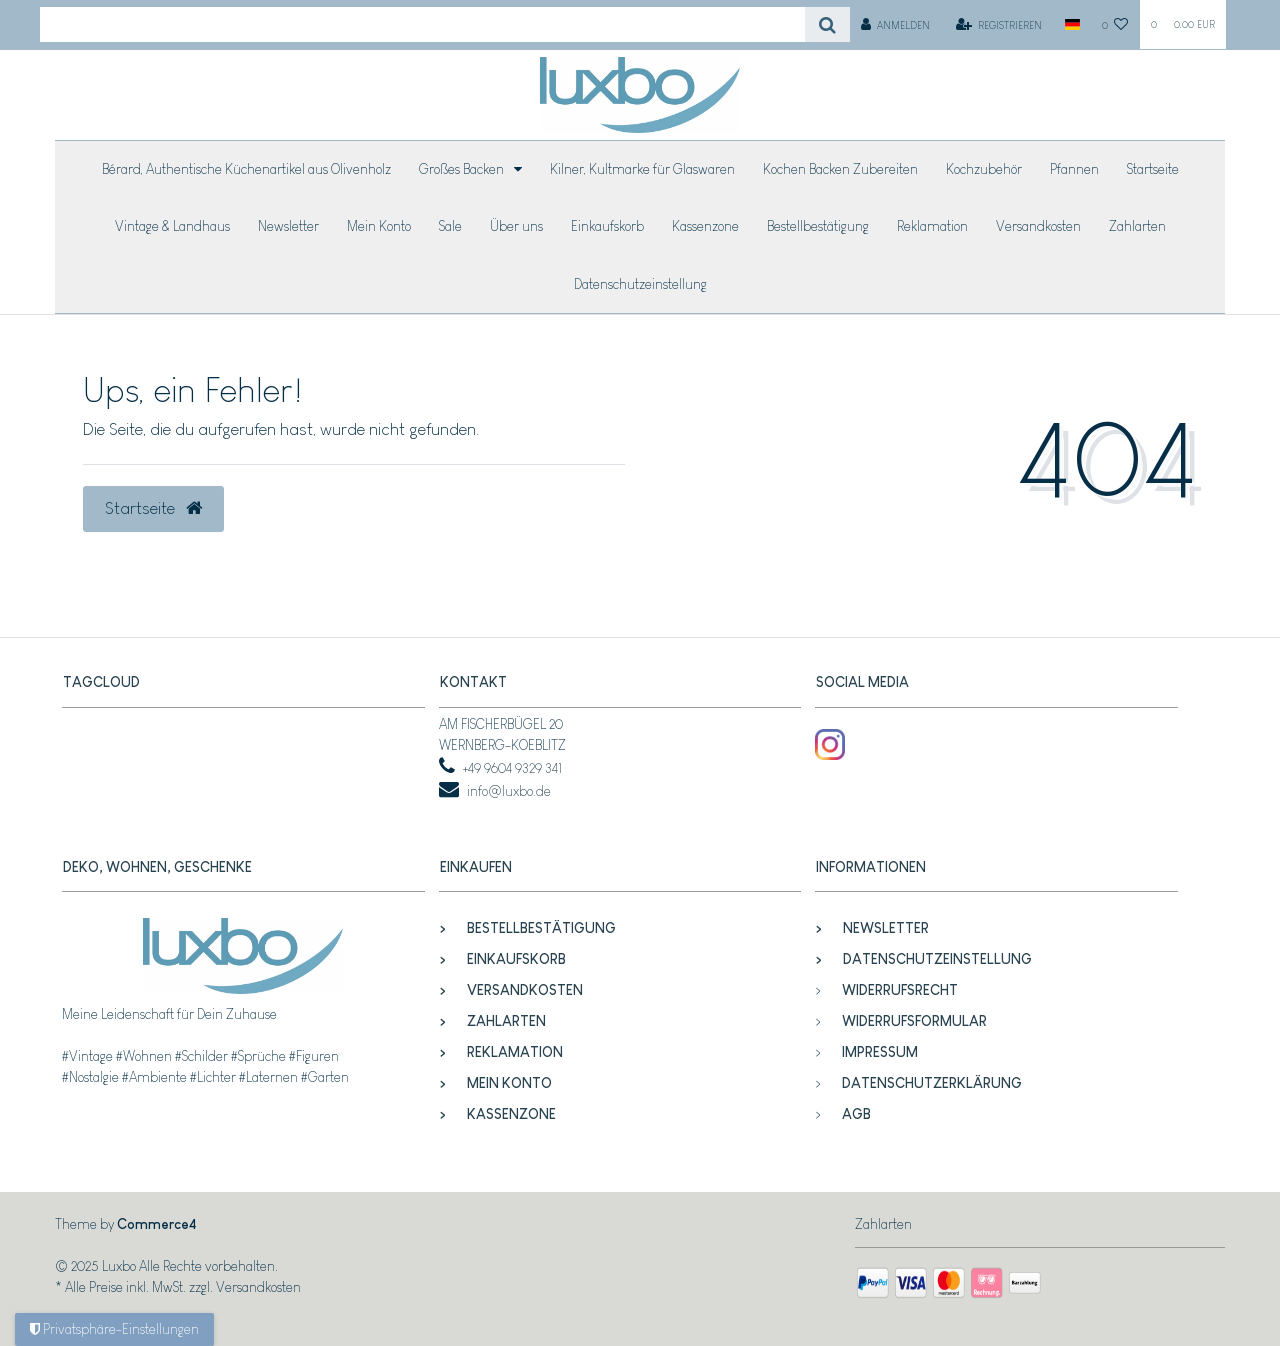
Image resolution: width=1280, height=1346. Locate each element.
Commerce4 (156, 1224)
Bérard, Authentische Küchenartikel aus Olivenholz (246, 169)
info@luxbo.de (509, 791)
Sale (450, 226)
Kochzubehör (984, 169)
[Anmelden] (896, 25)
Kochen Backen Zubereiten (840, 169)
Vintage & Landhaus (172, 226)
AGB (856, 1114)
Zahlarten (1137, 226)
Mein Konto (379, 226)
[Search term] (422, 24)
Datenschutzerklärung (932, 1083)
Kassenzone (705, 226)
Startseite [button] (153, 508)
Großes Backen (463, 169)
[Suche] (827, 24)
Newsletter (288, 226)
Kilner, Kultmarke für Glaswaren (642, 169)
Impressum (880, 1052)
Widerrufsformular (914, 1021)
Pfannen (1074, 169)
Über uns (516, 226)
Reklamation (932, 226)
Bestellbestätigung (818, 226)
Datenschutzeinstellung (640, 284)
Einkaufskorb (607, 226)
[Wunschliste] (1115, 25)
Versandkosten (1038, 226)
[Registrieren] (999, 25)
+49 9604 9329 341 (512, 768)
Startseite (1153, 169)
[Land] (1071, 24)
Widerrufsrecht (900, 990)
